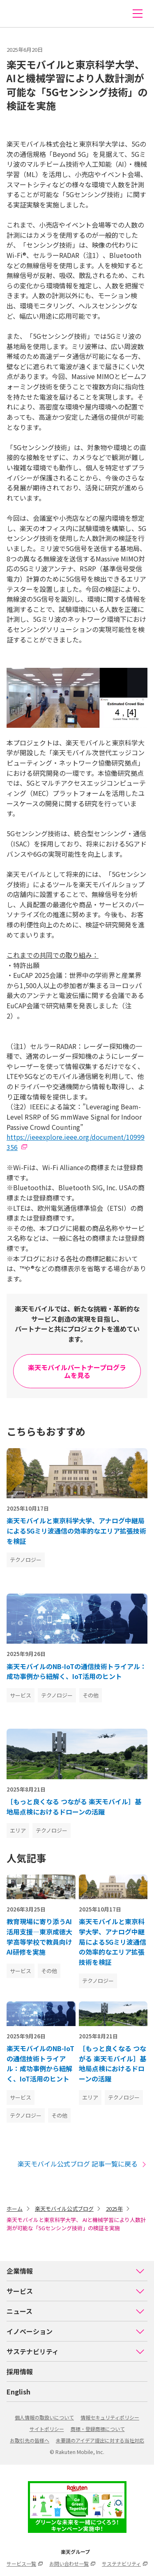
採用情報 (20, 2371)
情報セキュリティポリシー (109, 2417)
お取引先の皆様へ (29, 2440)
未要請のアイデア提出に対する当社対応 (100, 2440)
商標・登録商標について (98, 2428)
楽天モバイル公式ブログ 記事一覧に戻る (82, 2164)
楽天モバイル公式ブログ (64, 2209)
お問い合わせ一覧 (72, 2563)
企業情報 (76, 2271)
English (18, 2392)
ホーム (15, 2209)
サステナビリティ (76, 2351)
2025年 (114, 2209)
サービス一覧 (25, 2563)
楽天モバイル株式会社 (22, 13)
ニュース (76, 2311)
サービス (76, 2291)
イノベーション (76, 2331)
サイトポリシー (47, 2428)
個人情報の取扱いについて (44, 2417)
